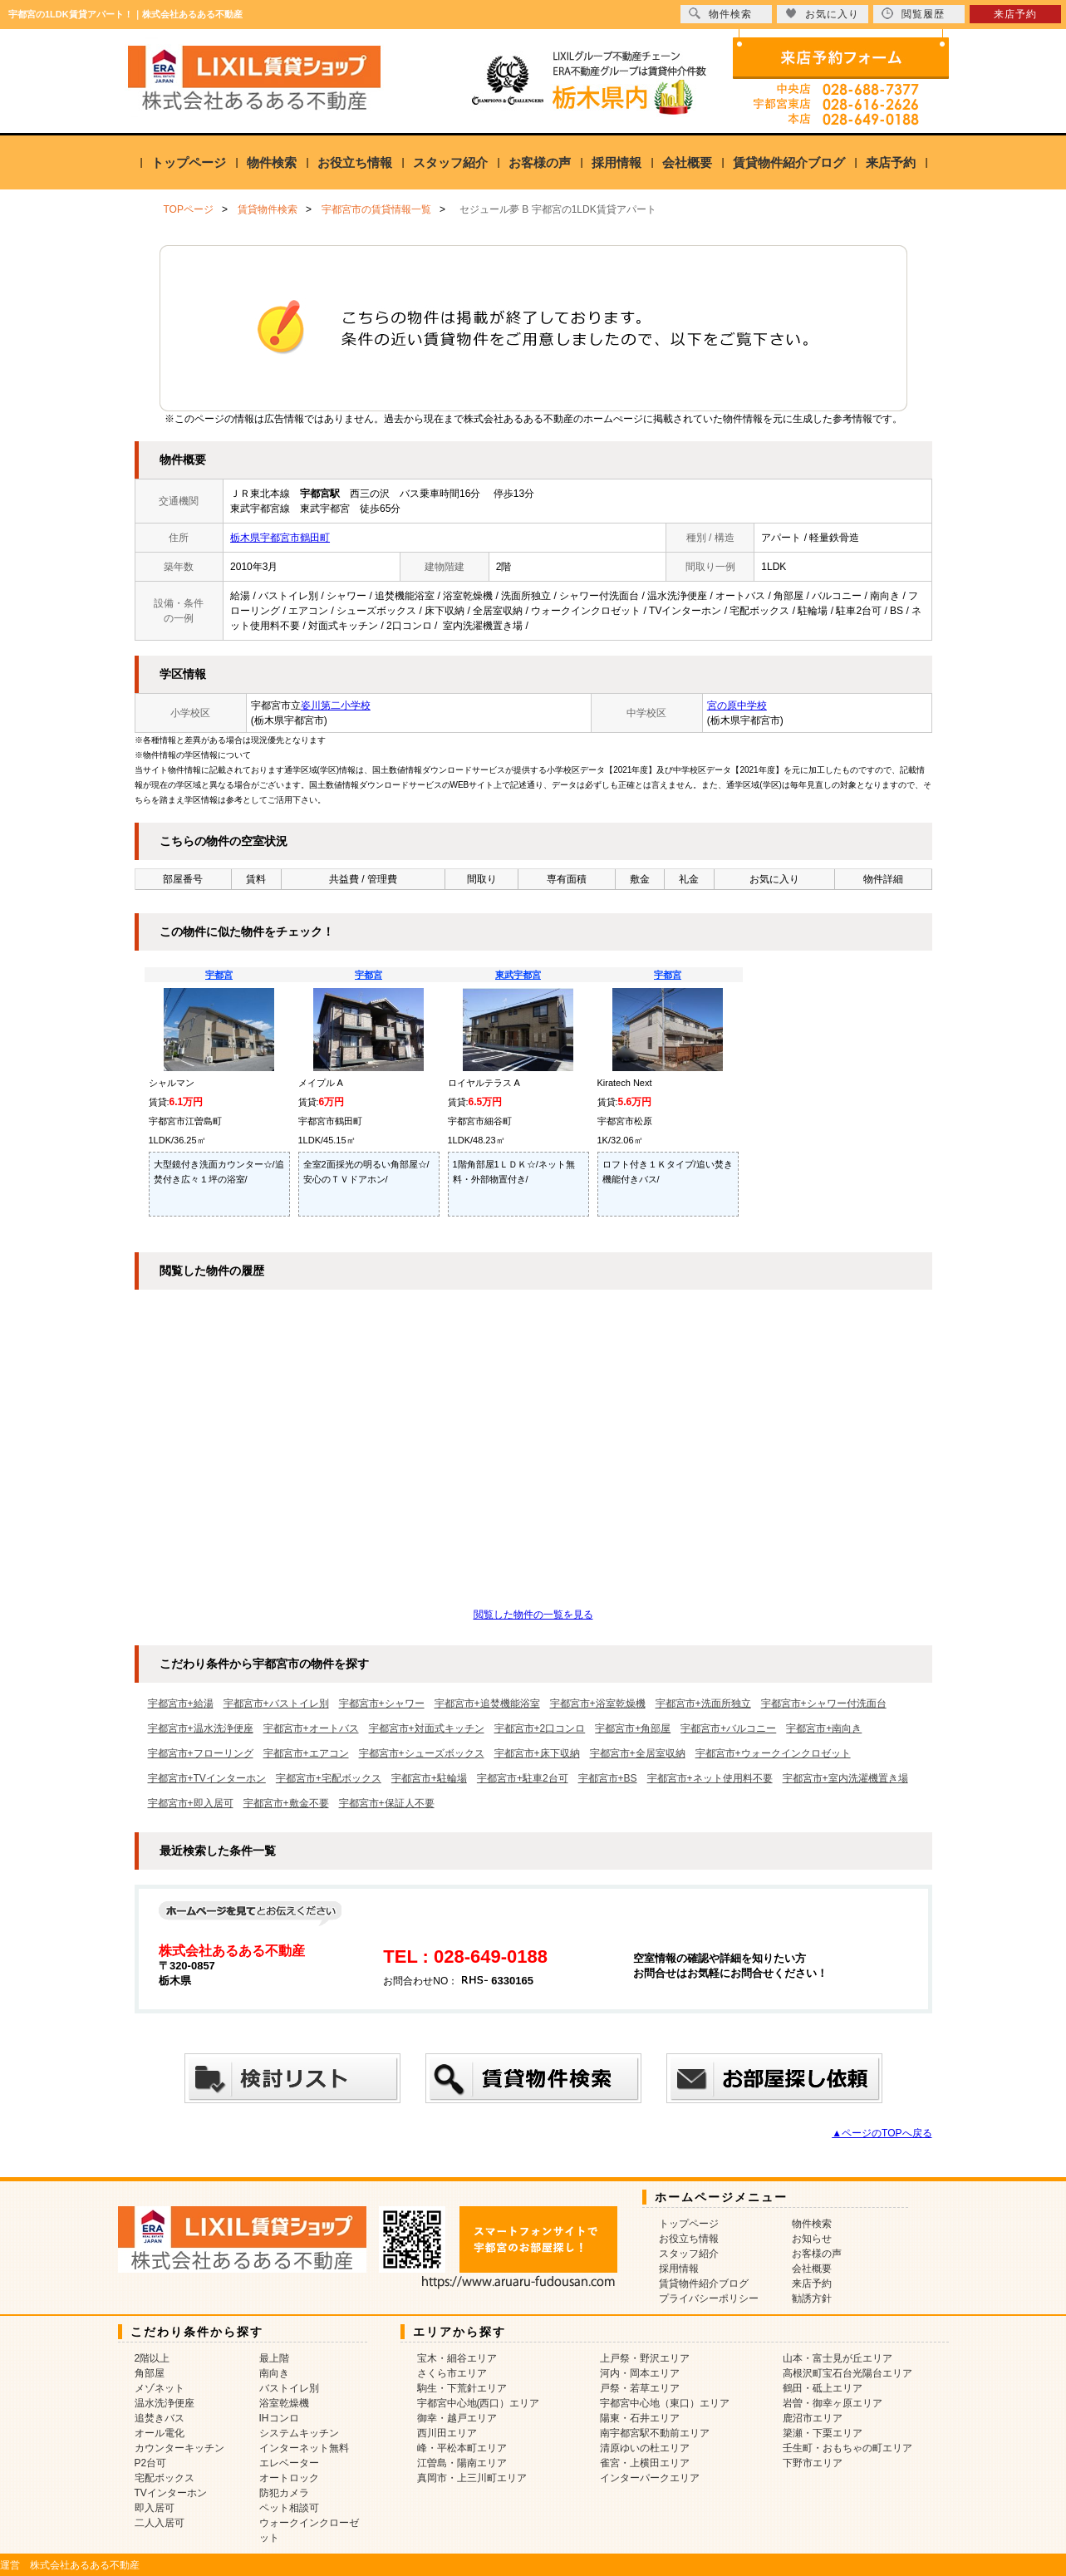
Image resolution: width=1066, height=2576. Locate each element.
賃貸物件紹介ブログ (789, 162)
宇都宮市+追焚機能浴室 (487, 1703)
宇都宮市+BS (607, 1778)
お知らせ (812, 2238)
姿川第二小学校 (336, 705)
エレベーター (289, 2463)
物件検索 (272, 162)
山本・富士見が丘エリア (837, 2358)
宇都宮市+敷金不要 (286, 1803)
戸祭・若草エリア (640, 2388)
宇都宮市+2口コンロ (540, 1728)
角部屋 (150, 2373)
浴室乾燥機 (284, 2403)
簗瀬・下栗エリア (822, 2433)
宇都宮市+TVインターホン (207, 1778)
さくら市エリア (452, 2373)
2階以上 (152, 2358)
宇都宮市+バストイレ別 (276, 1703)
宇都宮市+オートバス (311, 1728)
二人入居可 (159, 2523)
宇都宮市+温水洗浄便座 (200, 1728)
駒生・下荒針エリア (462, 2388)
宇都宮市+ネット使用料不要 (710, 1778)
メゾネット (159, 2388)
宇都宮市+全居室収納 (637, 1753)
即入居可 (154, 2508)
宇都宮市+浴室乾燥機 (598, 1703)
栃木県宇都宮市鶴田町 (280, 537)
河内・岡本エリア (640, 2373)
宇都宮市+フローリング (200, 1753)
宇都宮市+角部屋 (633, 1728)
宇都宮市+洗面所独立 (703, 1703)
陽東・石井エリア (640, 2418)
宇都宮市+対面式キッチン (426, 1728)
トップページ (188, 162)
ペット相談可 (289, 2508)
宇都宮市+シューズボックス (421, 1753)
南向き (274, 2373)
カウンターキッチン (179, 2448)
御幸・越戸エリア (457, 2418)
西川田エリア (447, 2433)
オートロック (289, 2478)
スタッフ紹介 (450, 162)
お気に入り (822, 13)
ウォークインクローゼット (309, 2530)
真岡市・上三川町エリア (472, 2478)
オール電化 (159, 2433)
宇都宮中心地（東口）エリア (664, 2403)
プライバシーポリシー (709, 2298)
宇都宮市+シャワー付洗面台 (824, 1703)
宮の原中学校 (737, 705)
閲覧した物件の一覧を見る (533, 1614)
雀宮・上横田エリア (645, 2463)
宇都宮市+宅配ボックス (328, 1778)
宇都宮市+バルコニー (728, 1728)
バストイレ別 (289, 2388)
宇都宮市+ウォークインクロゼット (773, 1753)
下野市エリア (812, 2463)
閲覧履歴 (913, 13)
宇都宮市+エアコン (306, 1753)
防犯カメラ (284, 2493)
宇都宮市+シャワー (382, 1703)
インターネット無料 (304, 2448)
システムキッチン (299, 2433)
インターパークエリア (650, 2478)
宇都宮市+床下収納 (537, 1753)
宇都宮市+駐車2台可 (522, 1778)
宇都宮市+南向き (824, 1728)
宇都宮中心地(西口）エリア (478, 2403)
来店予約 (891, 162)
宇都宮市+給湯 (181, 1703)
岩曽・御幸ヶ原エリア (832, 2403)
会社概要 (687, 162)
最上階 (274, 2358)
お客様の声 (539, 162)
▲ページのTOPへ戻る (881, 2133)
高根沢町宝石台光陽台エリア (847, 2373)
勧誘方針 (812, 2298)
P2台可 (151, 2463)
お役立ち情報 (354, 162)
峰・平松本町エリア (462, 2448)
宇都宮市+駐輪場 (429, 1778)
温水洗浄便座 (164, 2403)
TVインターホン (171, 2493)
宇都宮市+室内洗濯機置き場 (845, 1778)
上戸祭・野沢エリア (645, 2358)
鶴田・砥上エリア (822, 2388)
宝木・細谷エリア (457, 2358)
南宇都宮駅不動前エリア (655, 2433)
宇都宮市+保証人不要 (387, 1803)
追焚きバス (159, 2418)
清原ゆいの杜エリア (645, 2448)
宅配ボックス (164, 2478)
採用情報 (616, 162)
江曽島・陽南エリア (462, 2463)
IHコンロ (279, 2418)
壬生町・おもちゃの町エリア (847, 2448)
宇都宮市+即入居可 (190, 1803)
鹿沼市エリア (812, 2418)
